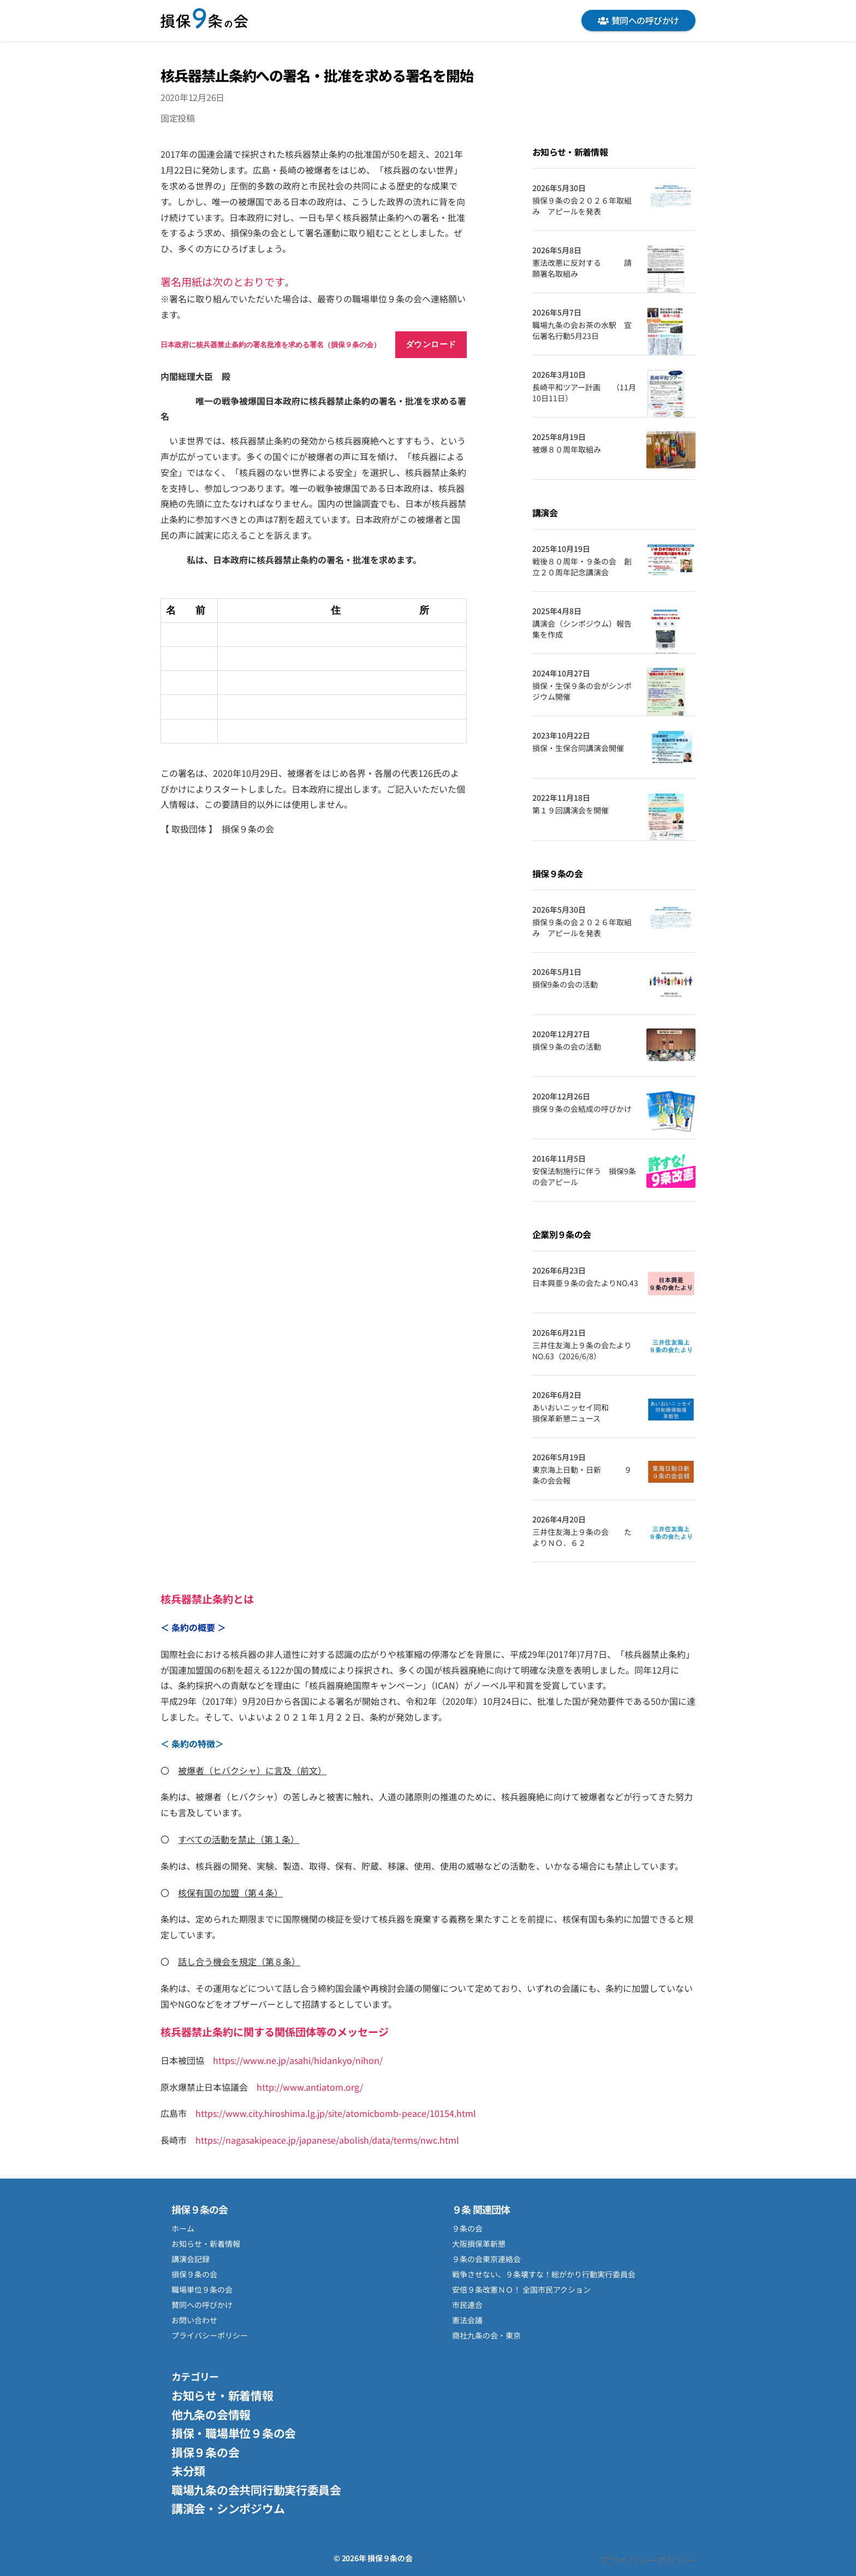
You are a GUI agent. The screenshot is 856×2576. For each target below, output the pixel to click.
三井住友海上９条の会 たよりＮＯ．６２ (582, 1537)
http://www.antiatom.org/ (310, 2086)
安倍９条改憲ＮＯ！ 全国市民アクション (521, 2289)
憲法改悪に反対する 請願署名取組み (582, 268)
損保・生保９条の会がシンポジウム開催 (582, 691)
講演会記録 (190, 2258)
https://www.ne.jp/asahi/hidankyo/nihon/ (298, 2060)
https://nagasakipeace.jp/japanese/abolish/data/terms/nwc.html (327, 2139)
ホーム (182, 2228)
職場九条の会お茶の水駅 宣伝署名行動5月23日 (582, 330)
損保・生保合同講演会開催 (578, 748)
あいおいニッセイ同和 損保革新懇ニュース (585, 1413)
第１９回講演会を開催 (570, 810)
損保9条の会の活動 (565, 984)
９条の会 (467, 2228)
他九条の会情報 (211, 2414)
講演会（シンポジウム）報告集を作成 (582, 629)
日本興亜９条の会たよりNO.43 (585, 1283)
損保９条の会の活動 (566, 1047)
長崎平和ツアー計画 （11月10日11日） (584, 392)
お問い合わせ (194, 2320)
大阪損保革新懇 (479, 2243)
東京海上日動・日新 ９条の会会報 (582, 1475)
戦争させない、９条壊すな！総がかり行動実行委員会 (543, 2274)
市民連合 (467, 2304)
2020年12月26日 (192, 97)
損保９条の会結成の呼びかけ (582, 1109)
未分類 (188, 2470)
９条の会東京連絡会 (486, 2258)
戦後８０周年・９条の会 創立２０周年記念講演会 (582, 567)
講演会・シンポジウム (227, 2508)
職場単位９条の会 (202, 2289)
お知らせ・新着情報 (205, 2243)
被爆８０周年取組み (566, 449)
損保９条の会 (204, 20)
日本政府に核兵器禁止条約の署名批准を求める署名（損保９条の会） (270, 345)
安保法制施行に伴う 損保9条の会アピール (584, 1176)
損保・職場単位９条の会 (233, 2433)
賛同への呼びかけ (638, 20)
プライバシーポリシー (209, 2335)
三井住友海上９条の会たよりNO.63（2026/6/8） (582, 1350)
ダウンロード (431, 344)
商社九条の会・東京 (486, 2335)
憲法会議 (467, 2320)
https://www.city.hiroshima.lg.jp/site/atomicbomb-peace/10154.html (335, 2113)
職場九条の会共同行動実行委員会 (256, 2490)
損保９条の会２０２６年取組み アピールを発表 (582, 206)
